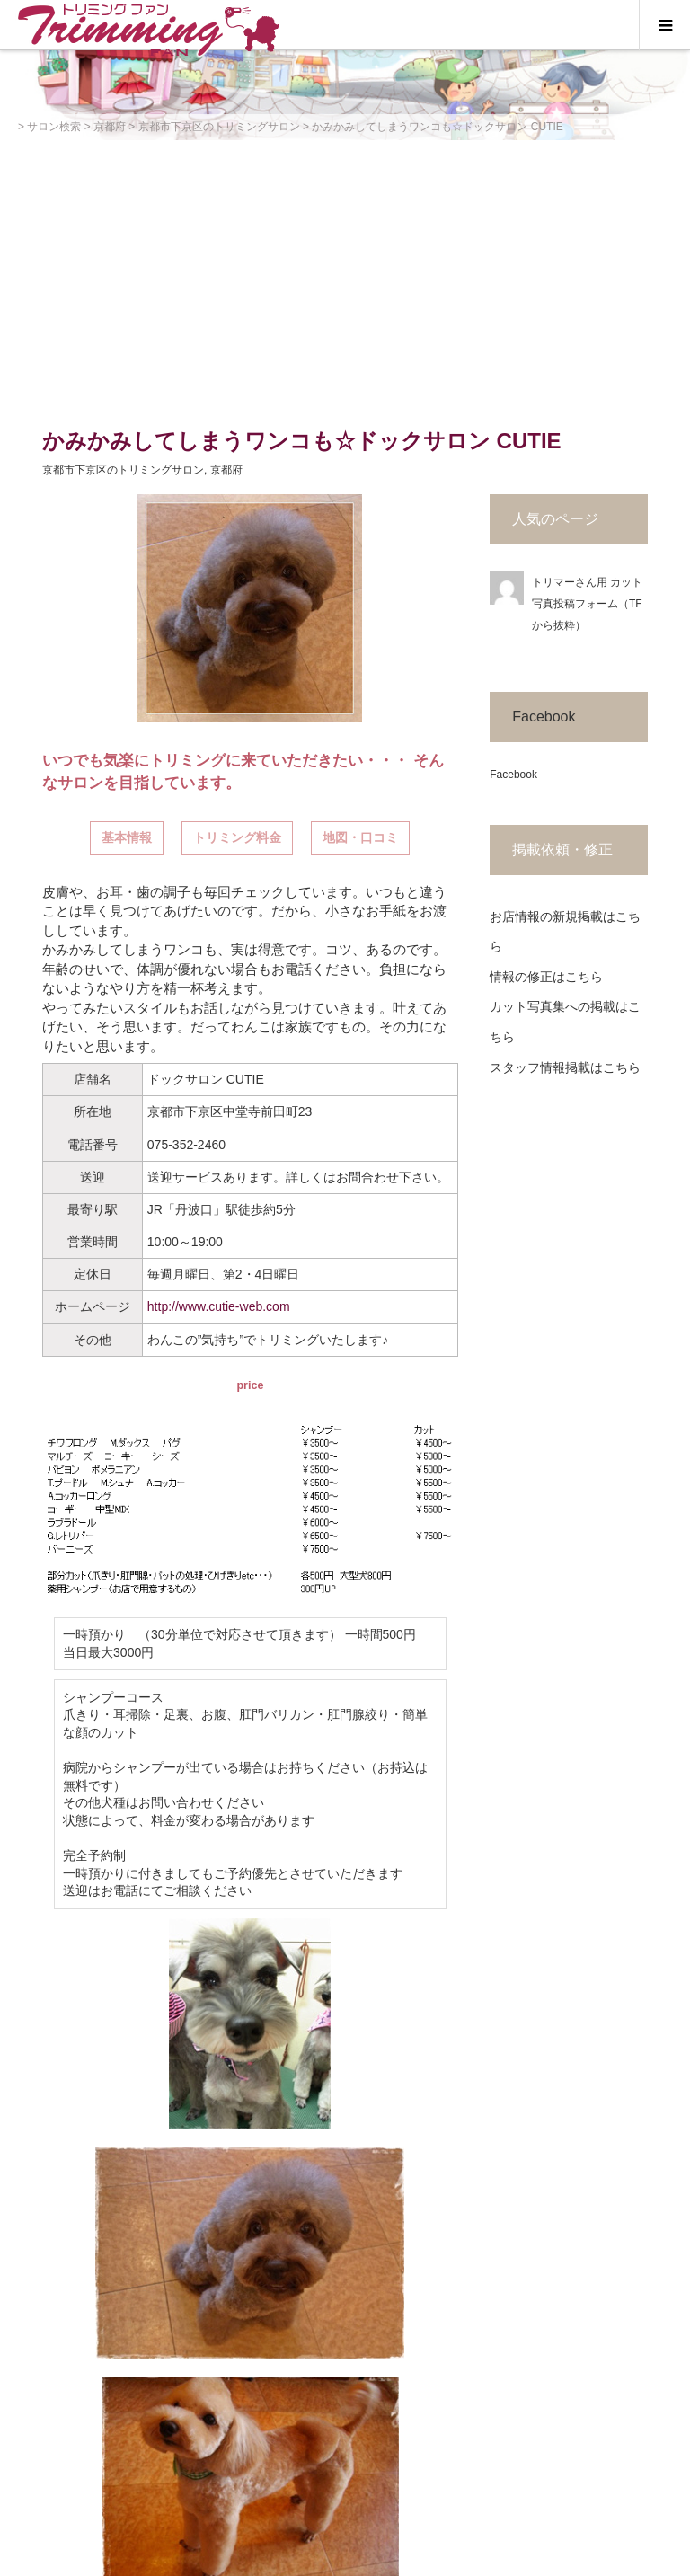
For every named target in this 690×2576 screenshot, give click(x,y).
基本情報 (127, 837)
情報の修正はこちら (546, 976)
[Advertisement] (345, 275)
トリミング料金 (237, 837)
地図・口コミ (360, 837)
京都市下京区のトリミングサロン (123, 470)
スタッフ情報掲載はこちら (565, 1067)
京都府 (226, 470)
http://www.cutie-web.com (218, 1306)
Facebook (543, 716)
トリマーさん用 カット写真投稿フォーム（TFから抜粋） (587, 604)
